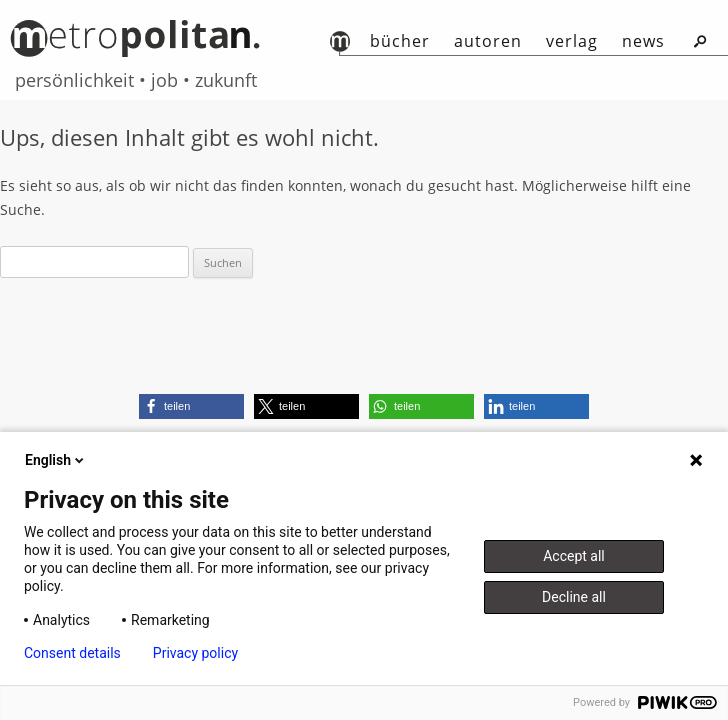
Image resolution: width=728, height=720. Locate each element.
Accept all (574, 556)
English (56, 460)
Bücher (400, 41)
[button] (191, 406)
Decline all (574, 597)
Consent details (72, 653)
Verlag (572, 41)
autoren (488, 41)
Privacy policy (195, 653)
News (643, 41)
